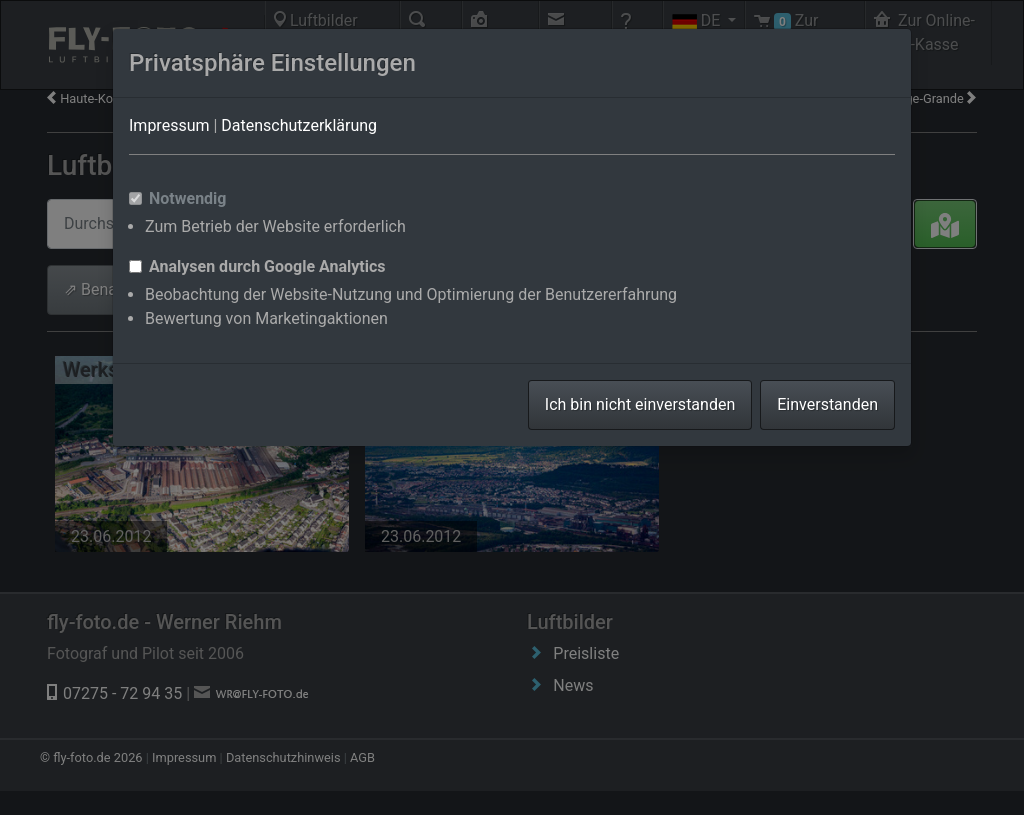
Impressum (169, 125)
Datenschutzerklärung (299, 125)
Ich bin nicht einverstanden (640, 404)
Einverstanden (827, 404)
